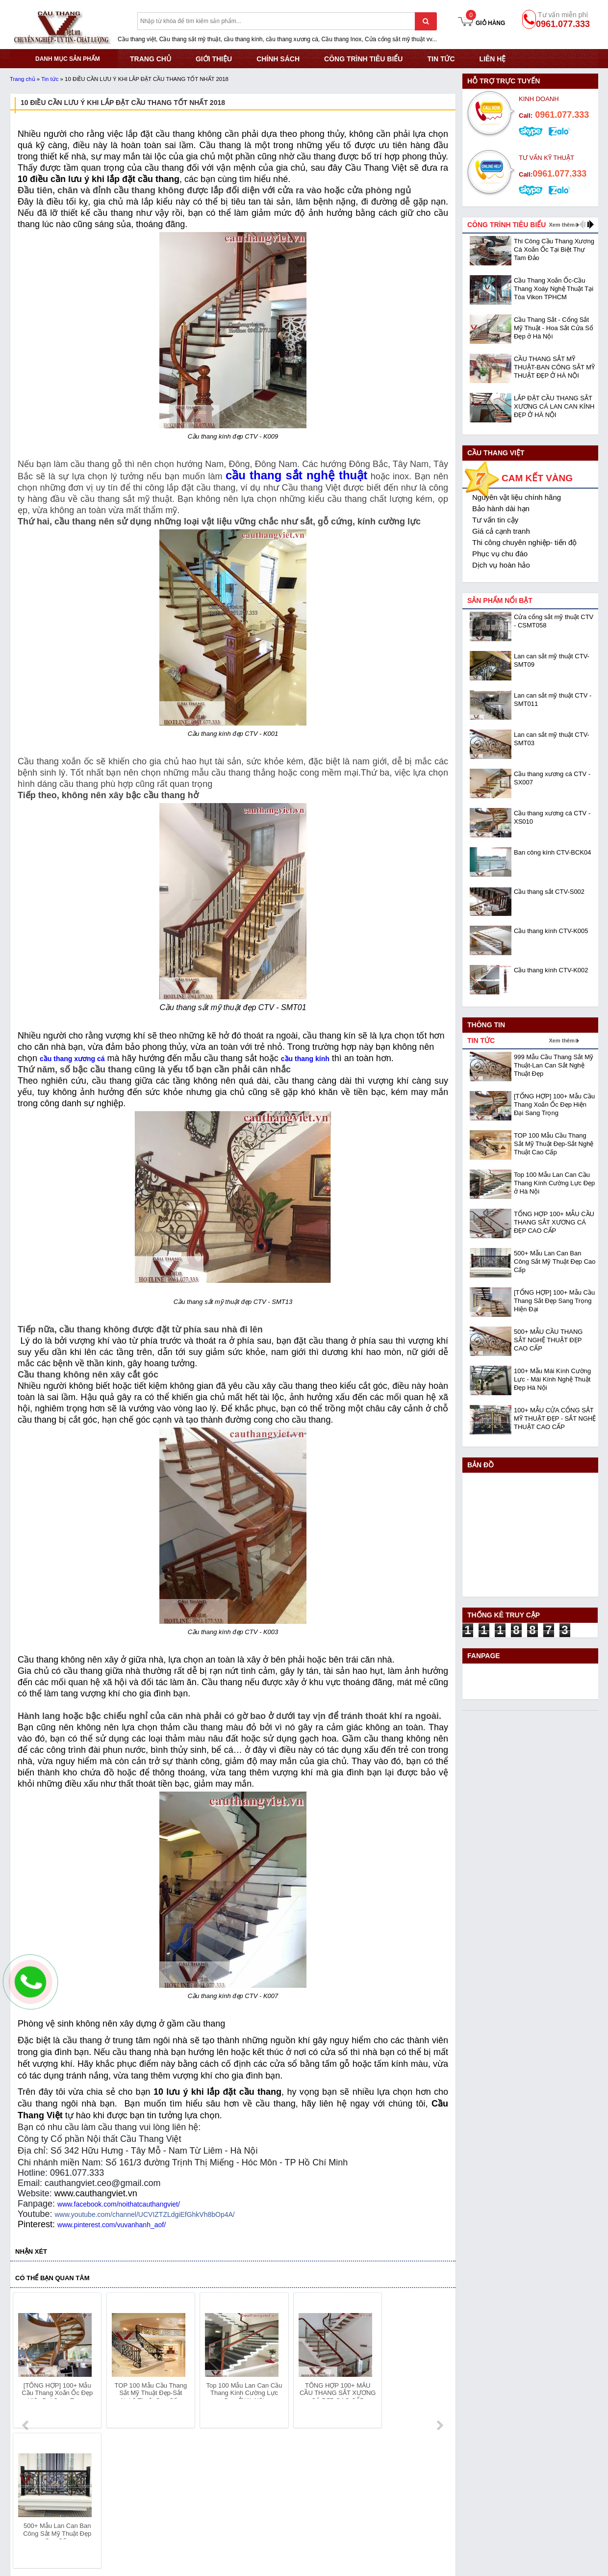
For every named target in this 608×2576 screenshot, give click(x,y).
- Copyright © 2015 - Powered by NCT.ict (509, 2548)
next (439, 2362)
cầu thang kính (305, 1059)
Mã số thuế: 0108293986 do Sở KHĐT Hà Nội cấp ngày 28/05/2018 (115, 2474)
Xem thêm (562, 225)
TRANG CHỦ (150, 59)
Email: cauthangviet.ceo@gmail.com (65, 2511)
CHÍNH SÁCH (278, 59)
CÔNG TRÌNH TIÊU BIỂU (363, 59)
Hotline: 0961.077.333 (43, 2499)
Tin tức (441, 59)
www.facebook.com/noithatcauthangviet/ (118, 2204)
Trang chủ (22, 79)
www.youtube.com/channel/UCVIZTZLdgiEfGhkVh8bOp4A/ (144, 2214)
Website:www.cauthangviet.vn (55, 2523)
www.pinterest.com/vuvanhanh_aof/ (111, 2225)
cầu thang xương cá (72, 1059)
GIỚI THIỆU (214, 59)
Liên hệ (493, 59)
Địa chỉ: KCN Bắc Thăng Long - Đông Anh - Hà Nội (88, 2487)
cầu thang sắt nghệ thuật (296, 475)
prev (26, 2362)
